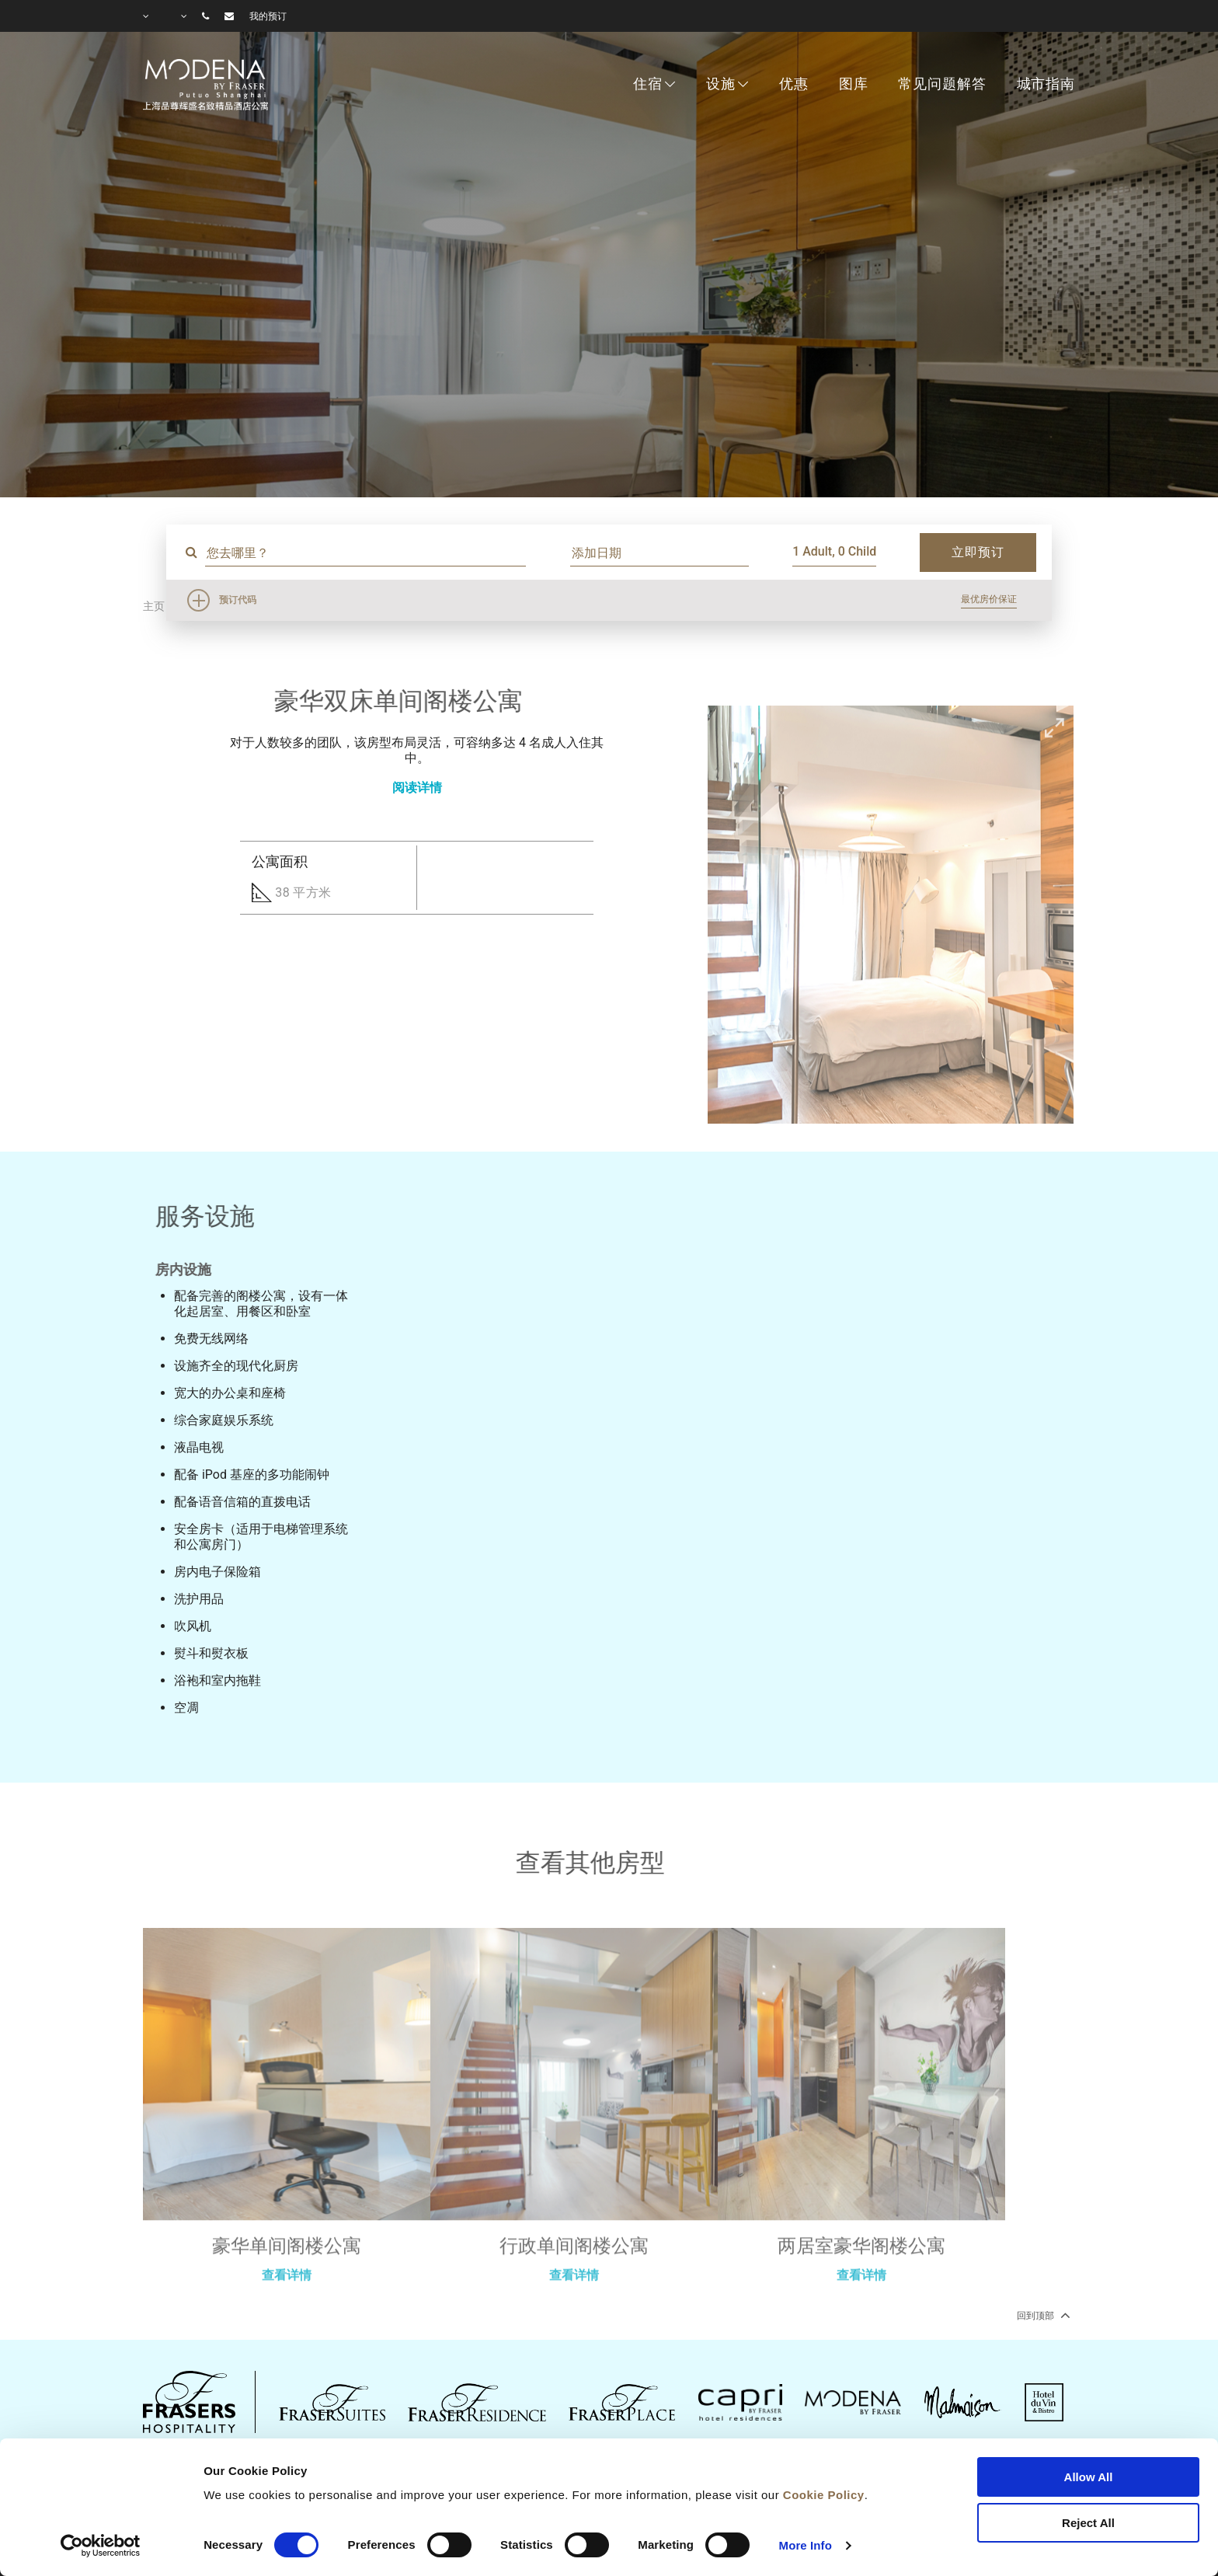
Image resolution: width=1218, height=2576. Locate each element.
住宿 (648, 84)
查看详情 (286, 2327)
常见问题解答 (942, 84)
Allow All (1088, 2477)
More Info (805, 2545)
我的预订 (268, 16)
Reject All (1088, 2522)
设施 (721, 84)
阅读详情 (417, 787)
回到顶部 (1042, 2315)
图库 (853, 84)
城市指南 (1046, 84)
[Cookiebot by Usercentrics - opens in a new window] (101, 2545)
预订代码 (237, 599)
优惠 (794, 84)
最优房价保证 (989, 599)
